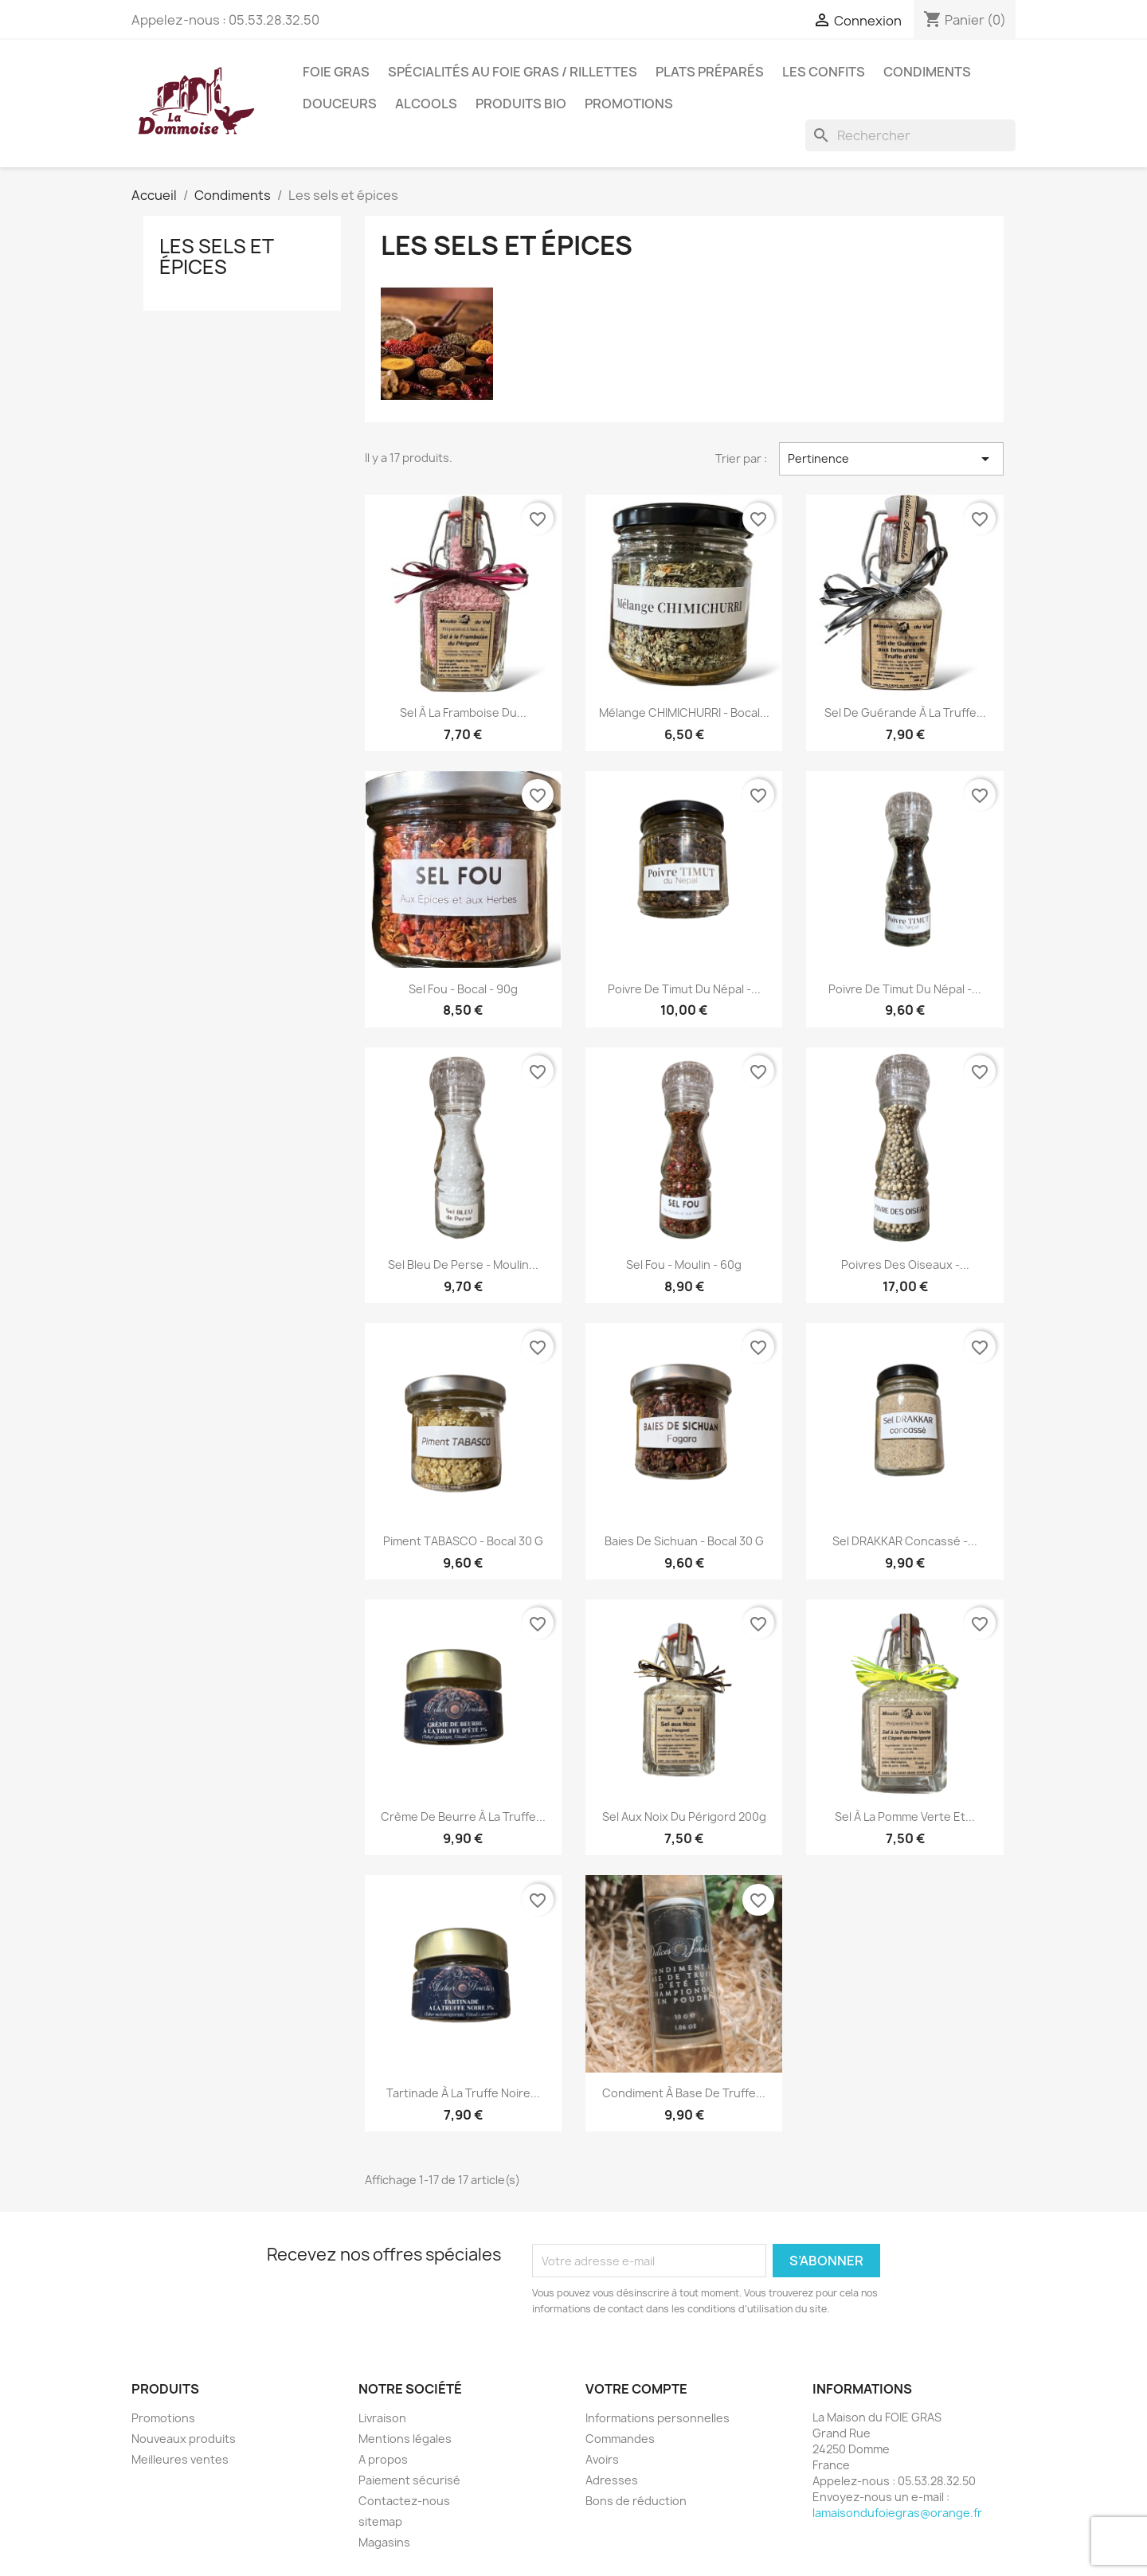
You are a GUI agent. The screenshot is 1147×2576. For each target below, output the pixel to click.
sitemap (380, 2521)
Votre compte (636, 2389)
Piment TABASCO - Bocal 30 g (463, 1540)
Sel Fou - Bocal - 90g (463, 988)
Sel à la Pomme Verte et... (905, 1816)
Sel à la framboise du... (463, 712)
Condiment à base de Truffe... (683, 2092)
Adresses (611, 2480)
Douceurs (340, 103)
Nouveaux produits (183, 2438)
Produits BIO (521, 103)
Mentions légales (405, 2438)
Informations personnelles (657, 2417)
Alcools (426, 103)
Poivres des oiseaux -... (905, 1264)
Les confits (823, 71)
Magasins (384, 2542)
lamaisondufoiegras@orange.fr (897, 2512)
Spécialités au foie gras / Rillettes (512, 71)
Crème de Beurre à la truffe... (463, 1816)
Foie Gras (336, 71)
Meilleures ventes (180, 2459)
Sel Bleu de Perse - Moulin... (463, 1264)
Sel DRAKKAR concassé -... (904, 1540)
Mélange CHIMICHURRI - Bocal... (684, 712)
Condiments (927, 71)
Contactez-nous (404, 2500)
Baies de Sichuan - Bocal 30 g (684, 1540)
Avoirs (602, 2459)
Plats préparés (710, 71)
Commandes (620, 2438)
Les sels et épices (216, 256)
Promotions (629, 103)
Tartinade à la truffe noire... (463, 2092)
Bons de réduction (636, 2500)
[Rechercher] (910, 135)
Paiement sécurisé (409, 2480)
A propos (383, 2459)
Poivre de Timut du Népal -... (684, 988)
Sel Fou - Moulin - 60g (684, 1264)
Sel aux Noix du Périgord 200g (684, 1816)
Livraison (382, 2417)
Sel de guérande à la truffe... (905, 712)
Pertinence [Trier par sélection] (891, 458)
